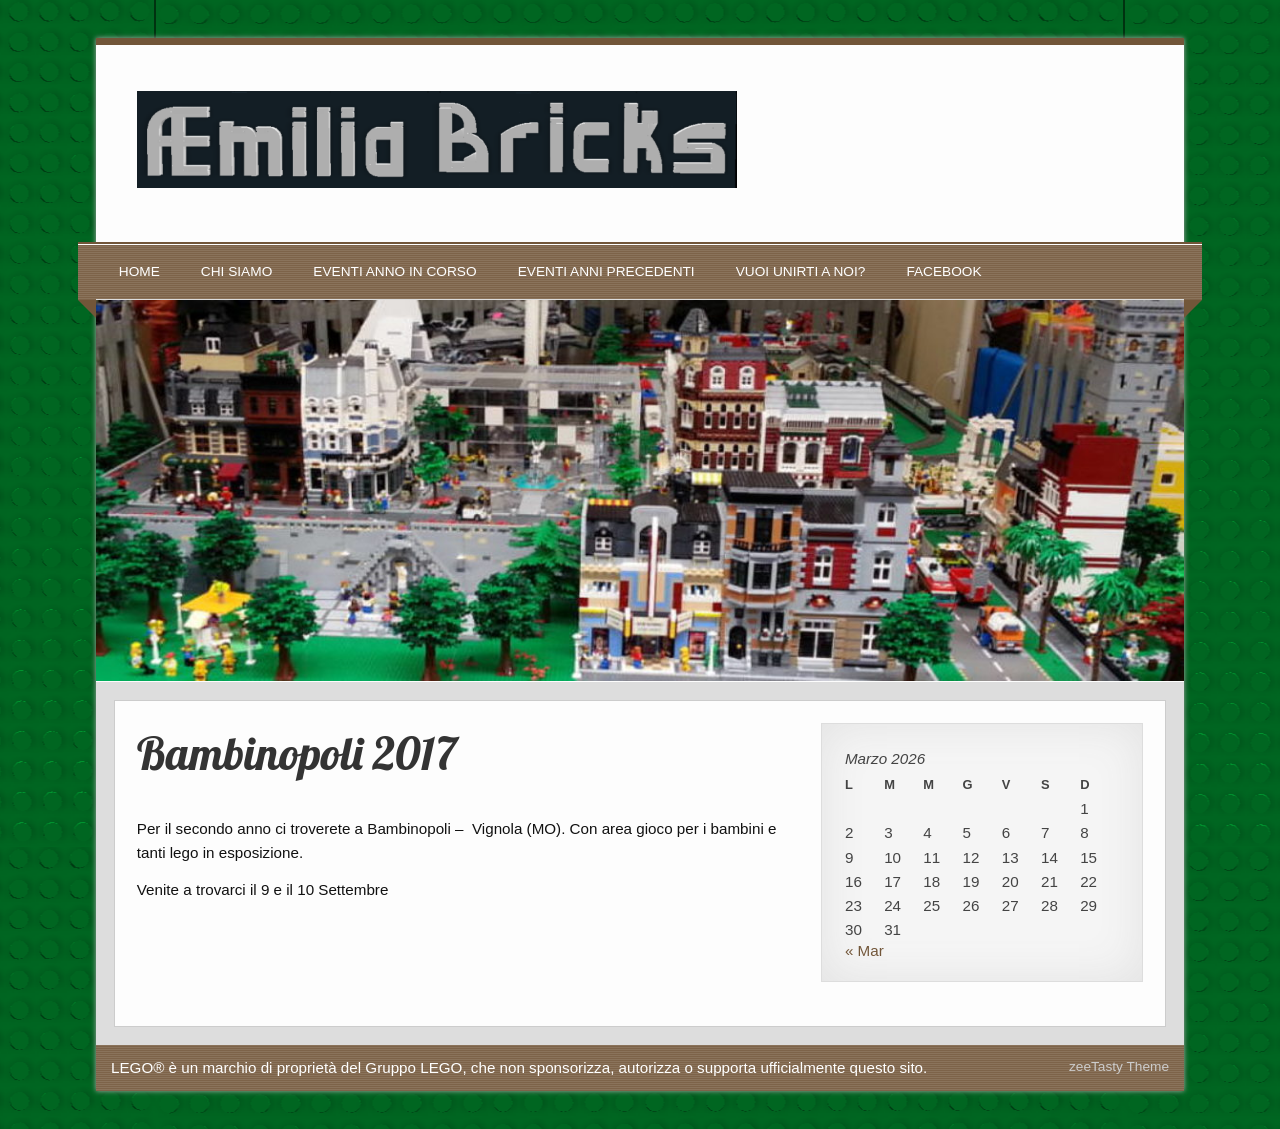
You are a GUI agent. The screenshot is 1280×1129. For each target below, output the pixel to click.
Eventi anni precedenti (606, 271)
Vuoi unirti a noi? (801, 271)
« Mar (864, 950)
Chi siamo (236, 271)
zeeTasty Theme (1119, 1066)
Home (139, 271)
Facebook (943, 271)
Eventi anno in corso (394, 271)
